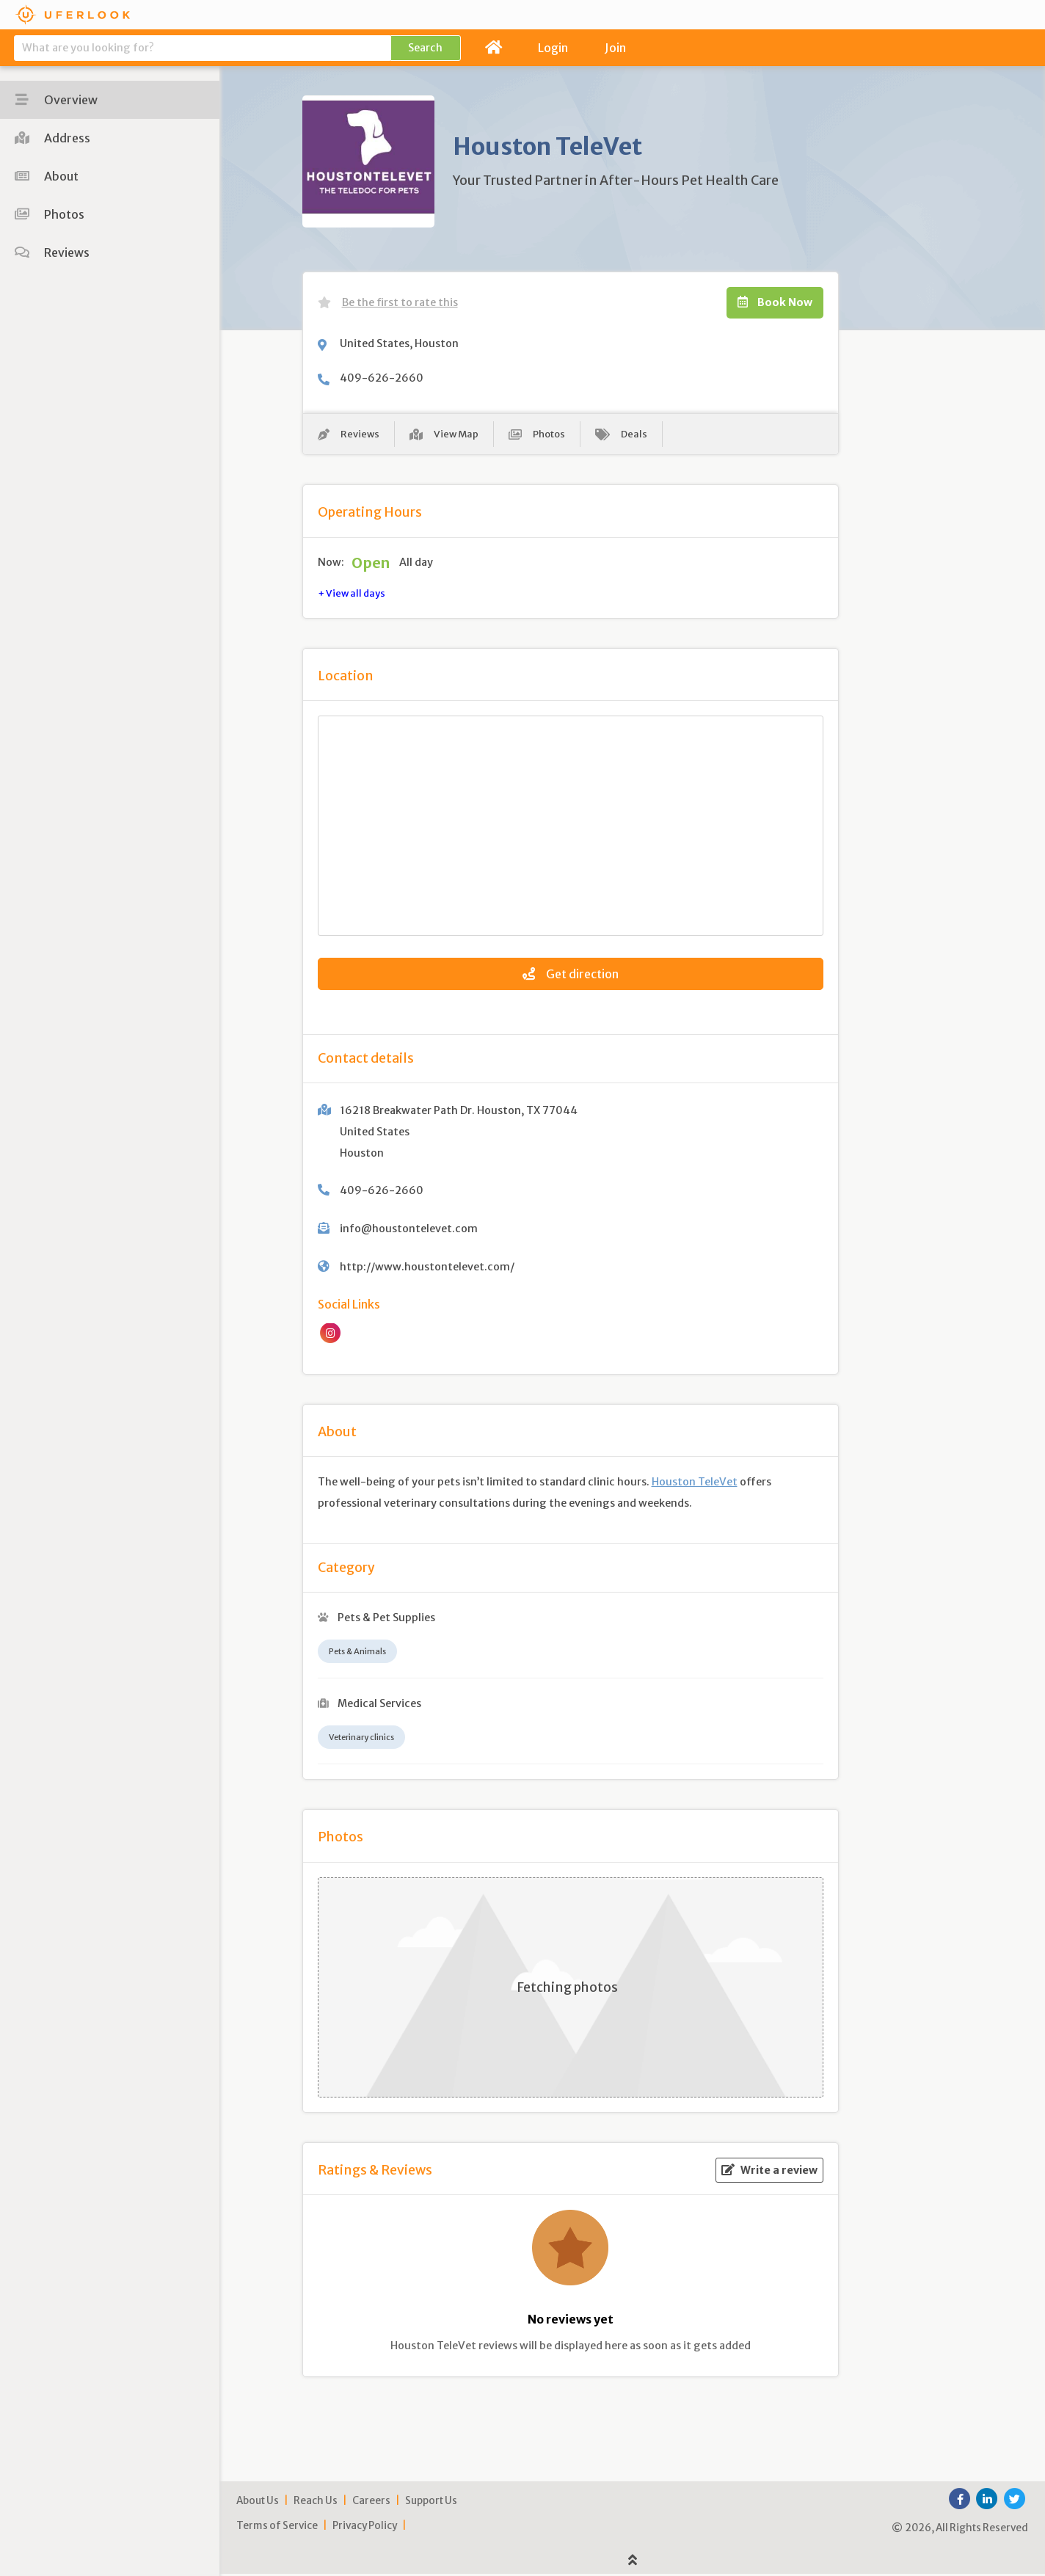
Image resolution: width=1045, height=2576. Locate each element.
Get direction (570, 976)
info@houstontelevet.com (409, 1231)
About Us (257, 2503)
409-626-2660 (381, 378)
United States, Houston (399, 343)
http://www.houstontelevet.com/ (427, 1269)
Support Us (431, 2503)
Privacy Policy (364, 2528)
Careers (371, 2503)
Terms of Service (277, 2528)
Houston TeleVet (695, 1484)
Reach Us (316, 2503)
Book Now (775, 302)
